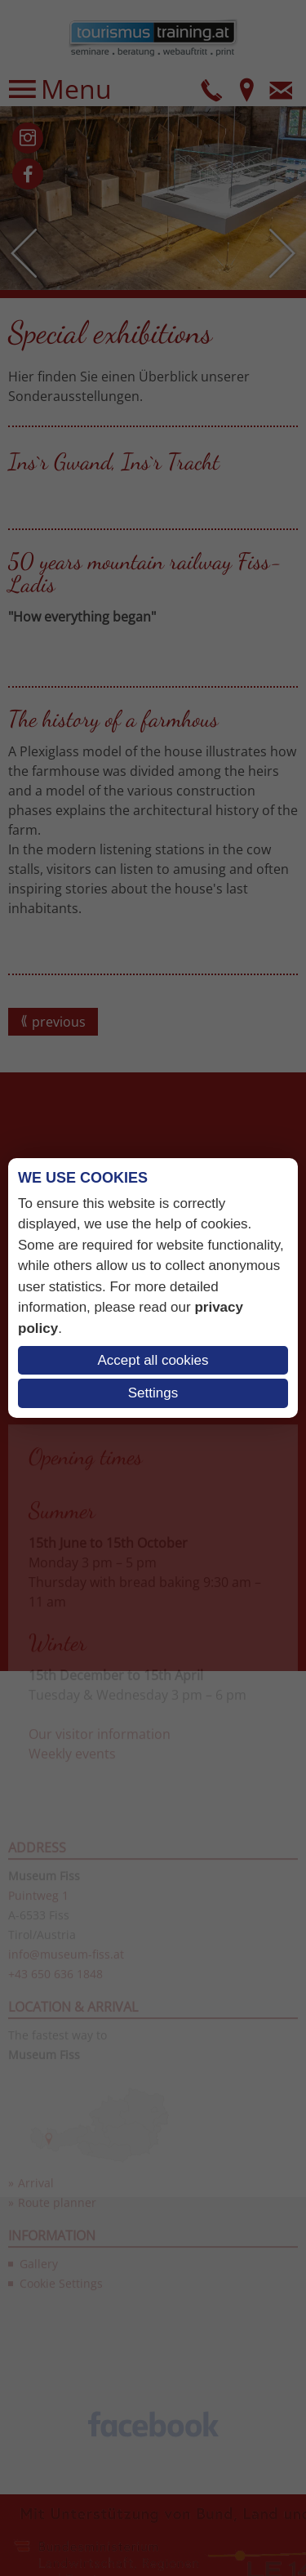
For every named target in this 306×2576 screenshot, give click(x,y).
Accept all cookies (152, 1360)
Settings (153, 1393)
